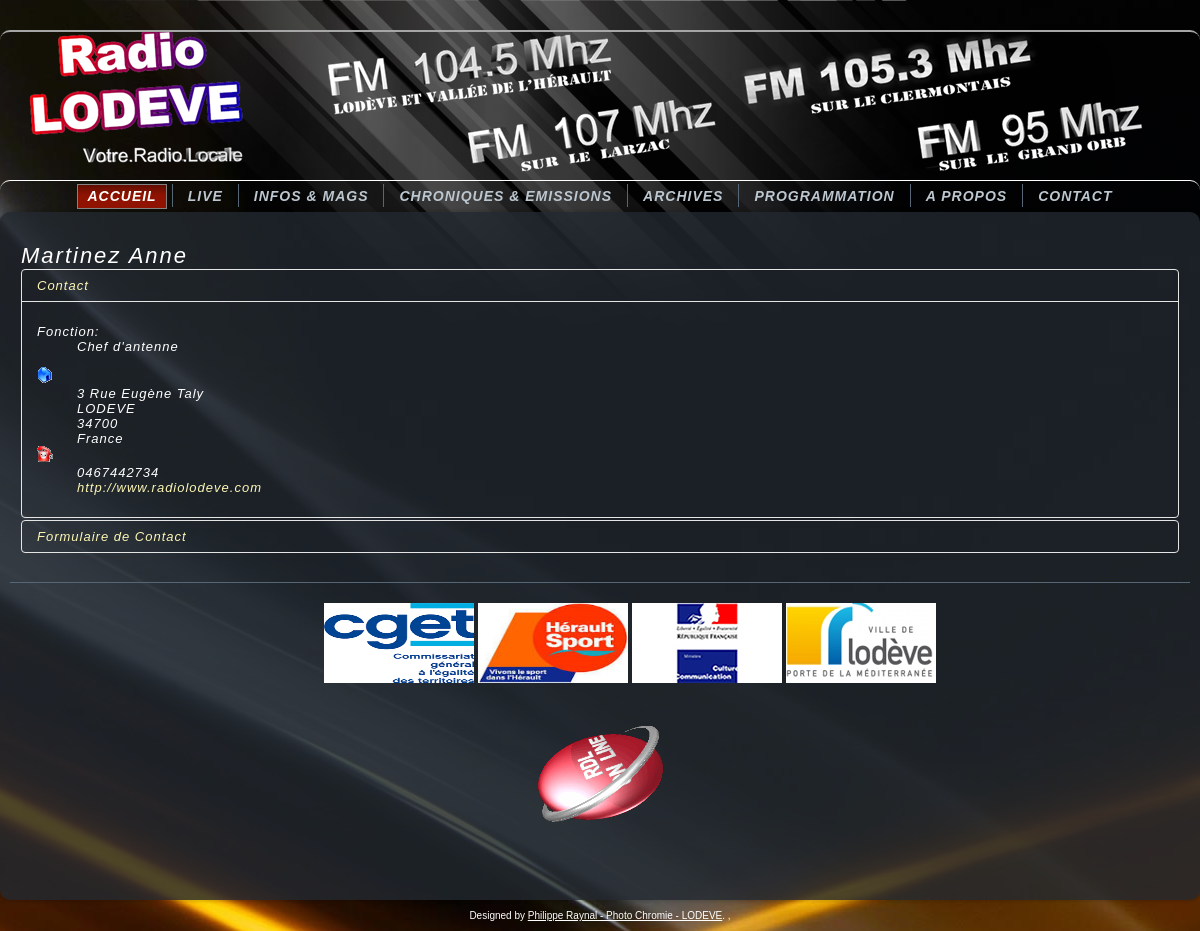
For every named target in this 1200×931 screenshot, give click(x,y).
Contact (1075, 196)
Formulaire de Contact (112, 536)
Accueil (121, 196)
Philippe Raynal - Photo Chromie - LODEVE (625, 915)
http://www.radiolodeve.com (169, 487)
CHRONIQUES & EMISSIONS (505, 196)
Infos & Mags (311, 196)
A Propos (966, 196)
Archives (683, 196)
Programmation (824, 196)
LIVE (205, 196)
